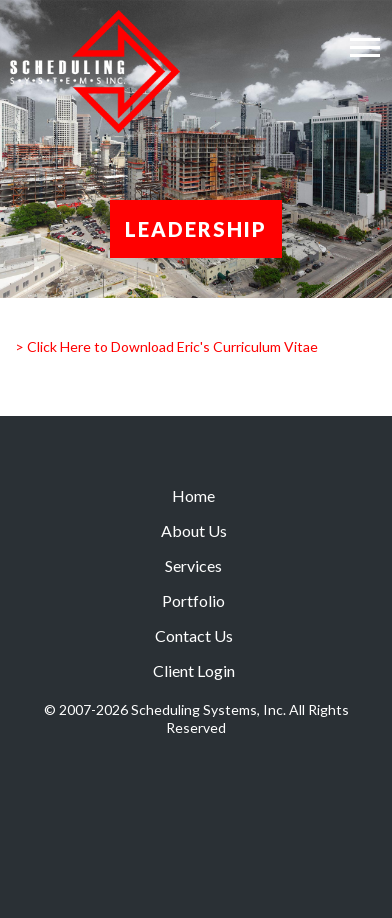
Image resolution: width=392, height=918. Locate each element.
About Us (194, 530)
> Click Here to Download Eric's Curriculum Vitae (166, 346)
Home (193, 495)
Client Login (194, 670)
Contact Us (194, 635)
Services (193, 565)
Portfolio (193, 600)
